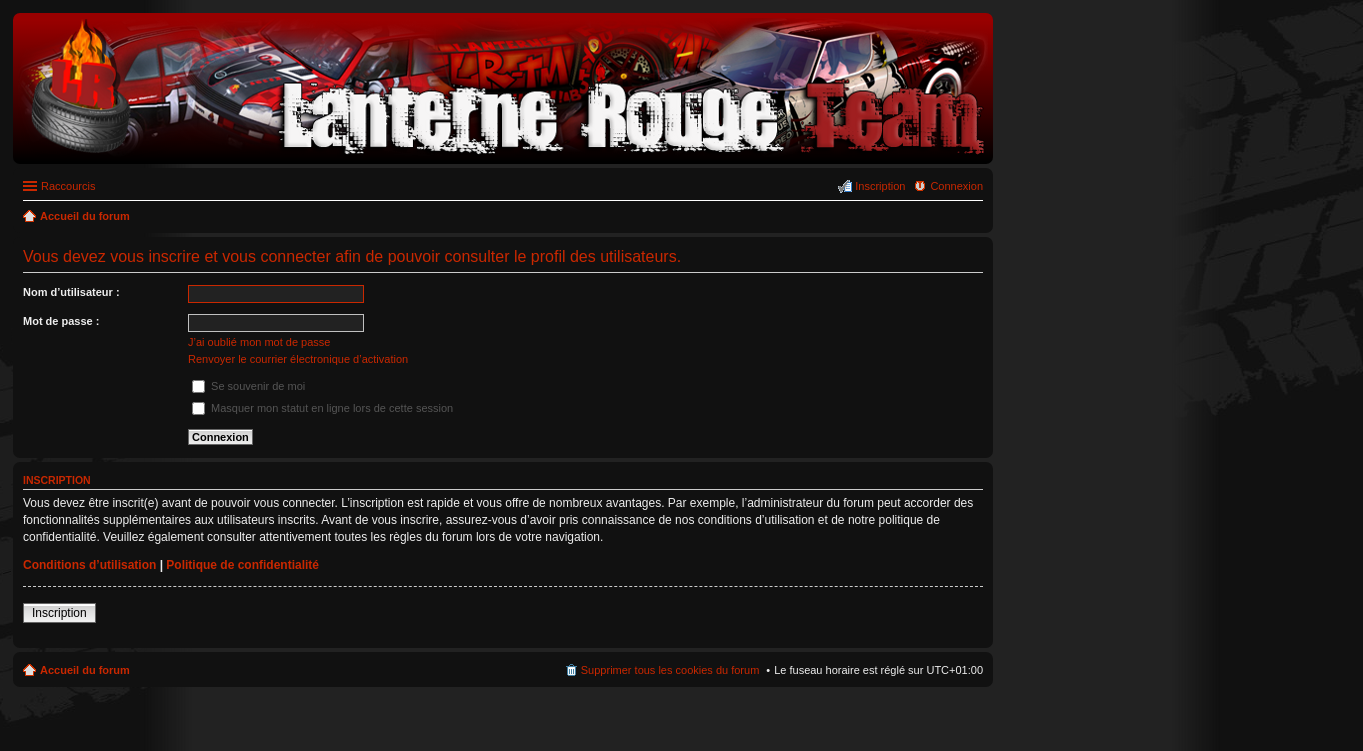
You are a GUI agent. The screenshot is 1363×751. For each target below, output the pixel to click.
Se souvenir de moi (248, 386)
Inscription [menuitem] (880, 186)
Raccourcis (68, 186)
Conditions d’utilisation (89, 565)
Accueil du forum (85, 670)
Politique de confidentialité (242, 565)
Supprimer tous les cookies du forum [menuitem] (670, 670)
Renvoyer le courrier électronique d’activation (298, 359)
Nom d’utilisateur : (71, 292)
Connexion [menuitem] (956, 186)
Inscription (59, 613)
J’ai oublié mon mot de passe (259, 342)
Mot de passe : (61, 321)
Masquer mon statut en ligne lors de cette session (322, 408)
